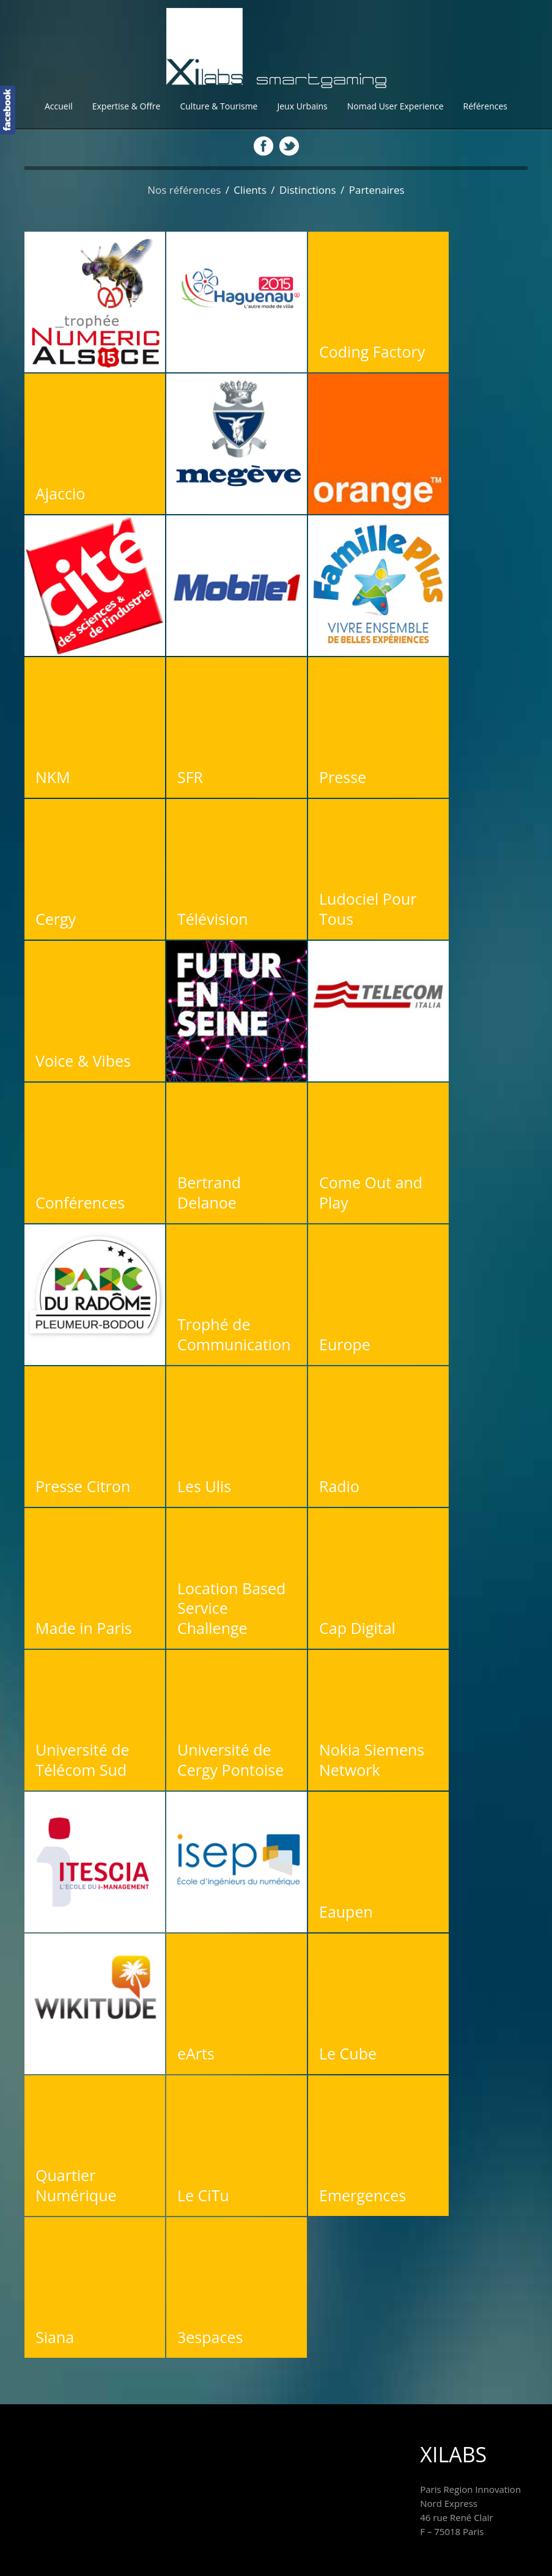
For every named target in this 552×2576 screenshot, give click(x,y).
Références (485, 106)
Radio (339, 1486)
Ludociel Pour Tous (367, 908)
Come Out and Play (370, 1192)
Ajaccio (60, 493)
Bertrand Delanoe (209, 1192)
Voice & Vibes (83, 1060)
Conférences (80, 1202)
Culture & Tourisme (218, 106)
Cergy (55, 918)
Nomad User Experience (395, 106)
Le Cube (348, 2053)
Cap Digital (357, 1627)
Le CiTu (203, 2195)
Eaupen (346, 1911)
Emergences (362, 2195)
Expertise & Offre (126, 106)
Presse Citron (82, 1486)
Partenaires (377, 190)
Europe (344, 1344)
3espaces (210, 2337)
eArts (196, 2053)
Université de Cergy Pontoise (230, 1759)
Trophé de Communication (234, 1334)
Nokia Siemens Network (371, 1759)
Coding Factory (372, 351)
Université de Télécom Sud (82, 1759)
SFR (190, 777)
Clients (250, 190)
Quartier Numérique (76, 2185)
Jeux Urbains (302, 106)
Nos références (184, 190)
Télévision (212, 918)
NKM (52, 777)
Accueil (59, 106)
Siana (54, 2337)
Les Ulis (204, 1486)
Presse (342, 777)
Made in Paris (83, 1627)
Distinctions (307, 190)
